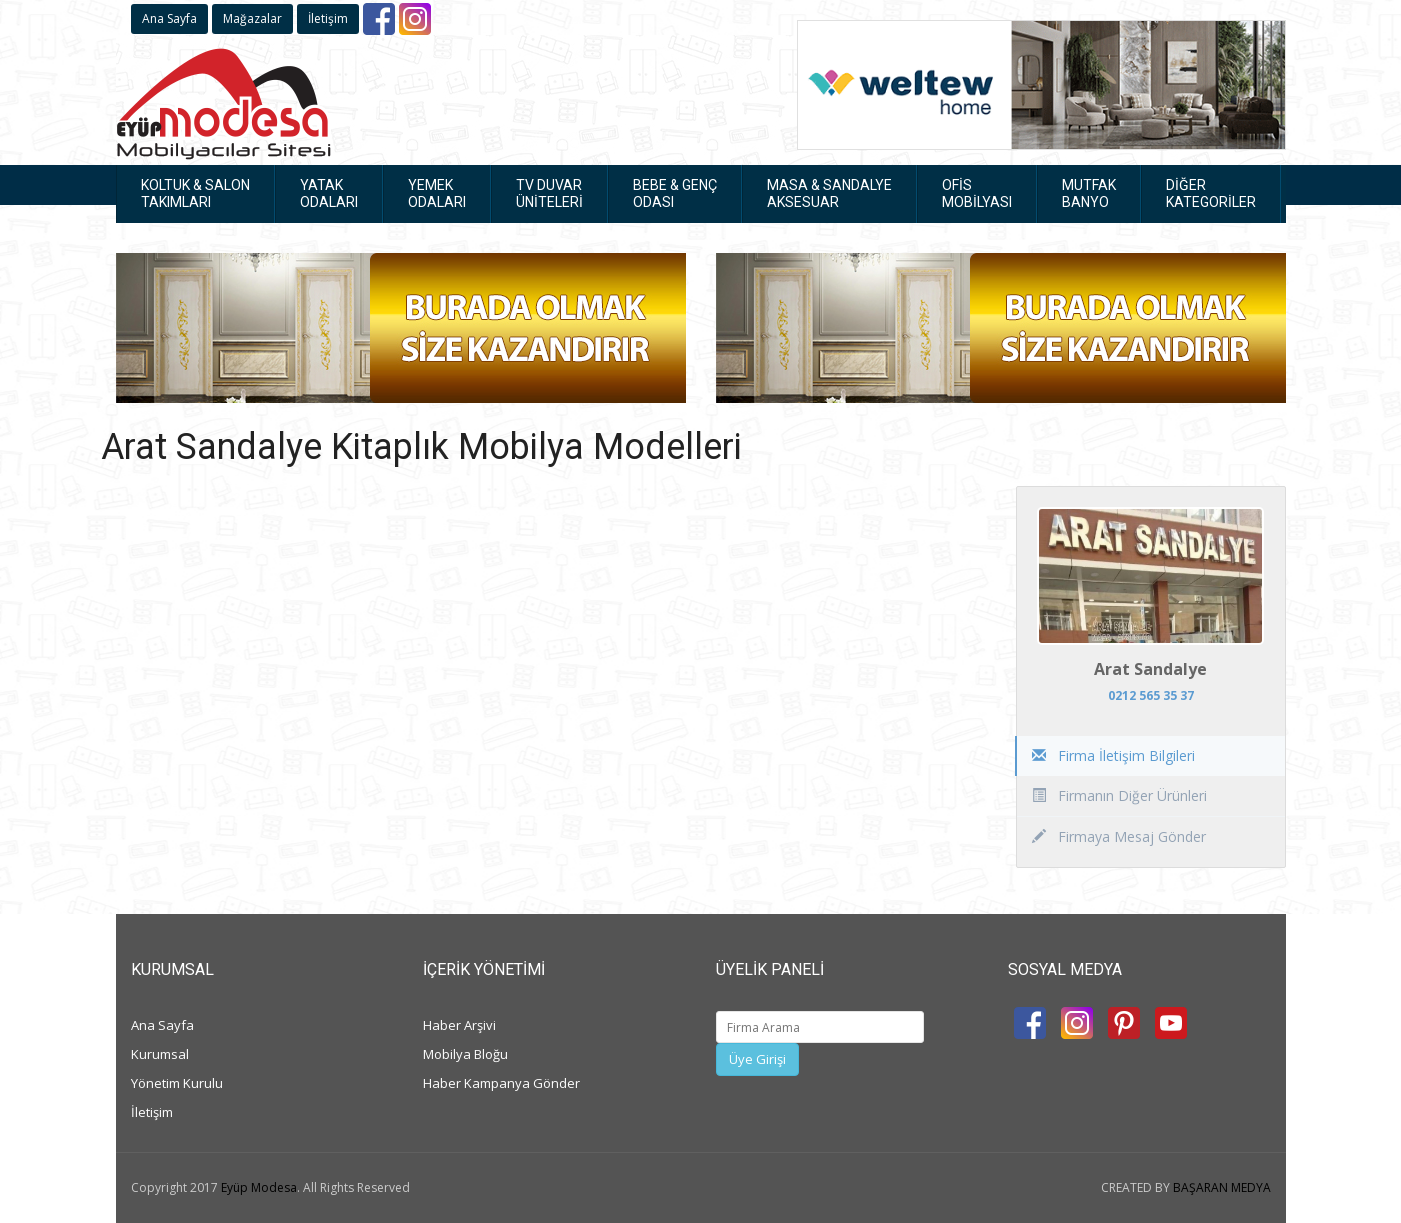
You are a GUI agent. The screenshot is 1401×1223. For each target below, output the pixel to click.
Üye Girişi (757, 1059)
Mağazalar (252, 18)
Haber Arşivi (459, 1025)
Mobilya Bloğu (465, 1054)
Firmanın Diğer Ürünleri (1119, 795)
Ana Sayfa (169, 18)
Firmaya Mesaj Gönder (1119, 836)
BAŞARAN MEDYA (1222, 1187)
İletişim (328, 18)
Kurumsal (160, 1054)
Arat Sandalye (1150, 669)
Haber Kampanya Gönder (501, 1083)
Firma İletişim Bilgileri (1113, 755)
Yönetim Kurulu (177, 1083)
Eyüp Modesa (259, 1187)
